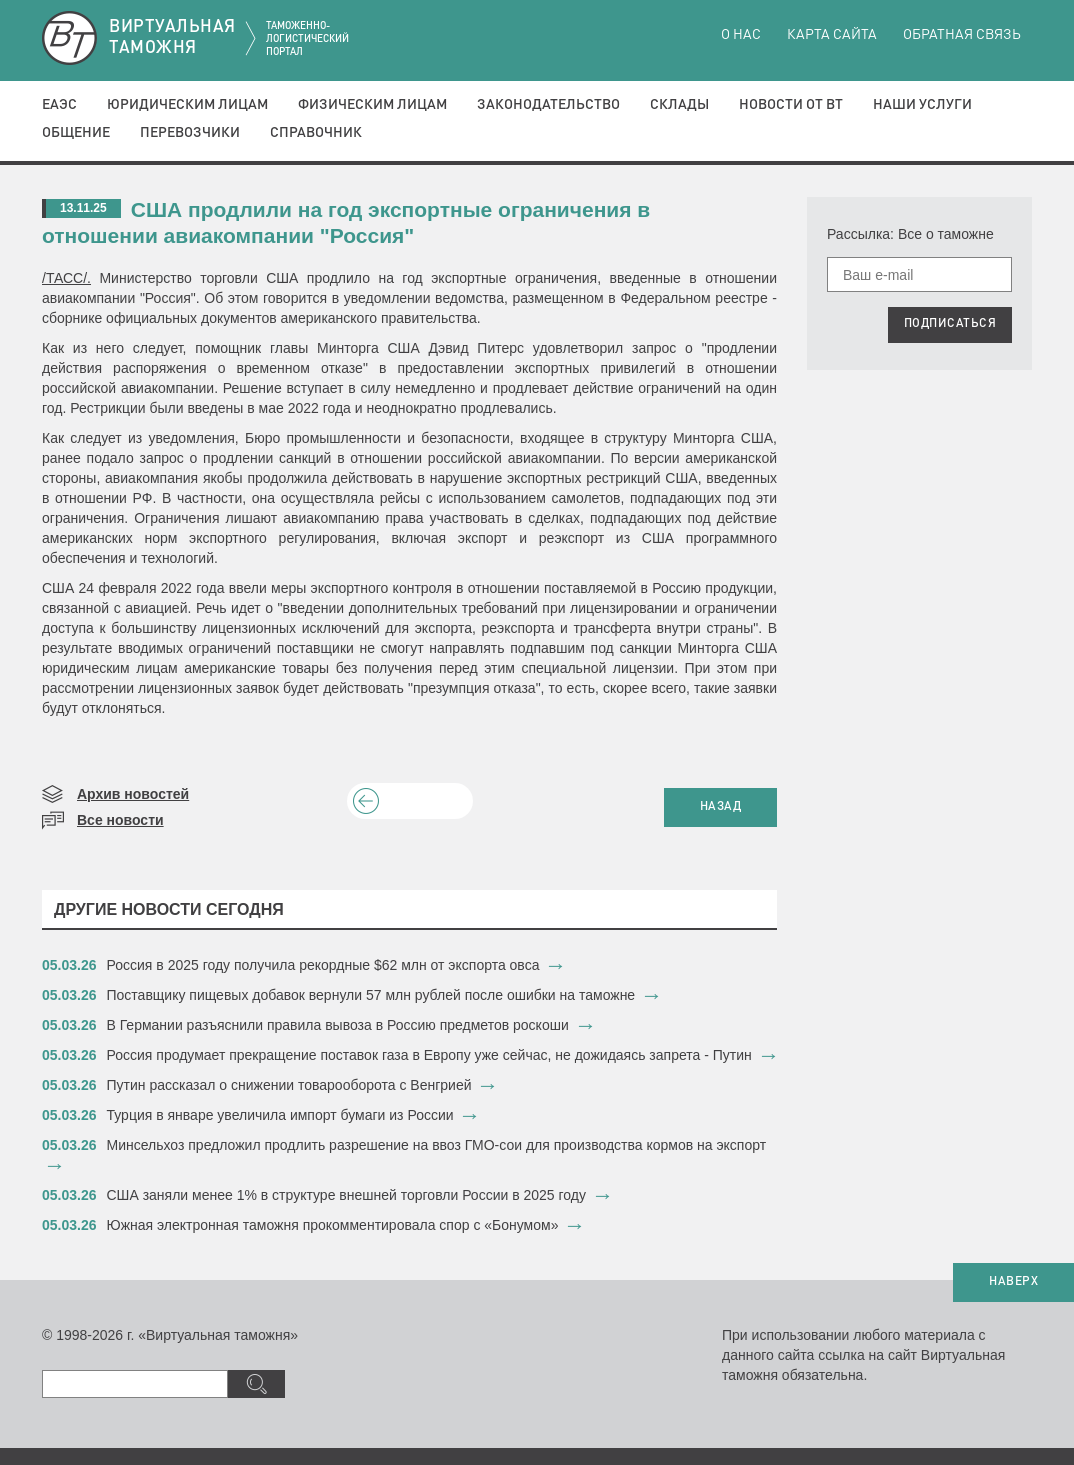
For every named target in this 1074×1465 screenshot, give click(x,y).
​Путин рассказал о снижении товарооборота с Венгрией (289, 1085)
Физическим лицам (372, 105)
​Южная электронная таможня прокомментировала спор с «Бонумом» (333, 1225)
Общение (76, 133)
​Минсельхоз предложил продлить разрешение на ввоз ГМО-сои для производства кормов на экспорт (437, 1145)
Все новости (120, 820)
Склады (679, 105)
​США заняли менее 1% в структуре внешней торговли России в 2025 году (347, 1195)
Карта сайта (832, 35)
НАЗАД (721, 807)
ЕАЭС (59, 105)
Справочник (316, 133)
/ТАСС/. (66, 278)
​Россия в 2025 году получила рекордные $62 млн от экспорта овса (323, 965)
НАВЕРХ (1013, 1282)
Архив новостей (133, 794)
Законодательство (548, 105)
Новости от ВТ (791, 105)
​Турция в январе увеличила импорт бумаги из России (280, 1115)
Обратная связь (962, 35)
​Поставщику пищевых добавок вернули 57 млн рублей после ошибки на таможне (371, 995)
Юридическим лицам (187, 105)
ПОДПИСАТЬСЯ (950, 324)
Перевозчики (190, 133)
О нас (741, 35)
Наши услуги (922, 105)
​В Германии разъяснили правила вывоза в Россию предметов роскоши (338, 1025)
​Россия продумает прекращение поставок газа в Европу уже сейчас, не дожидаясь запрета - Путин (429, 1055)
